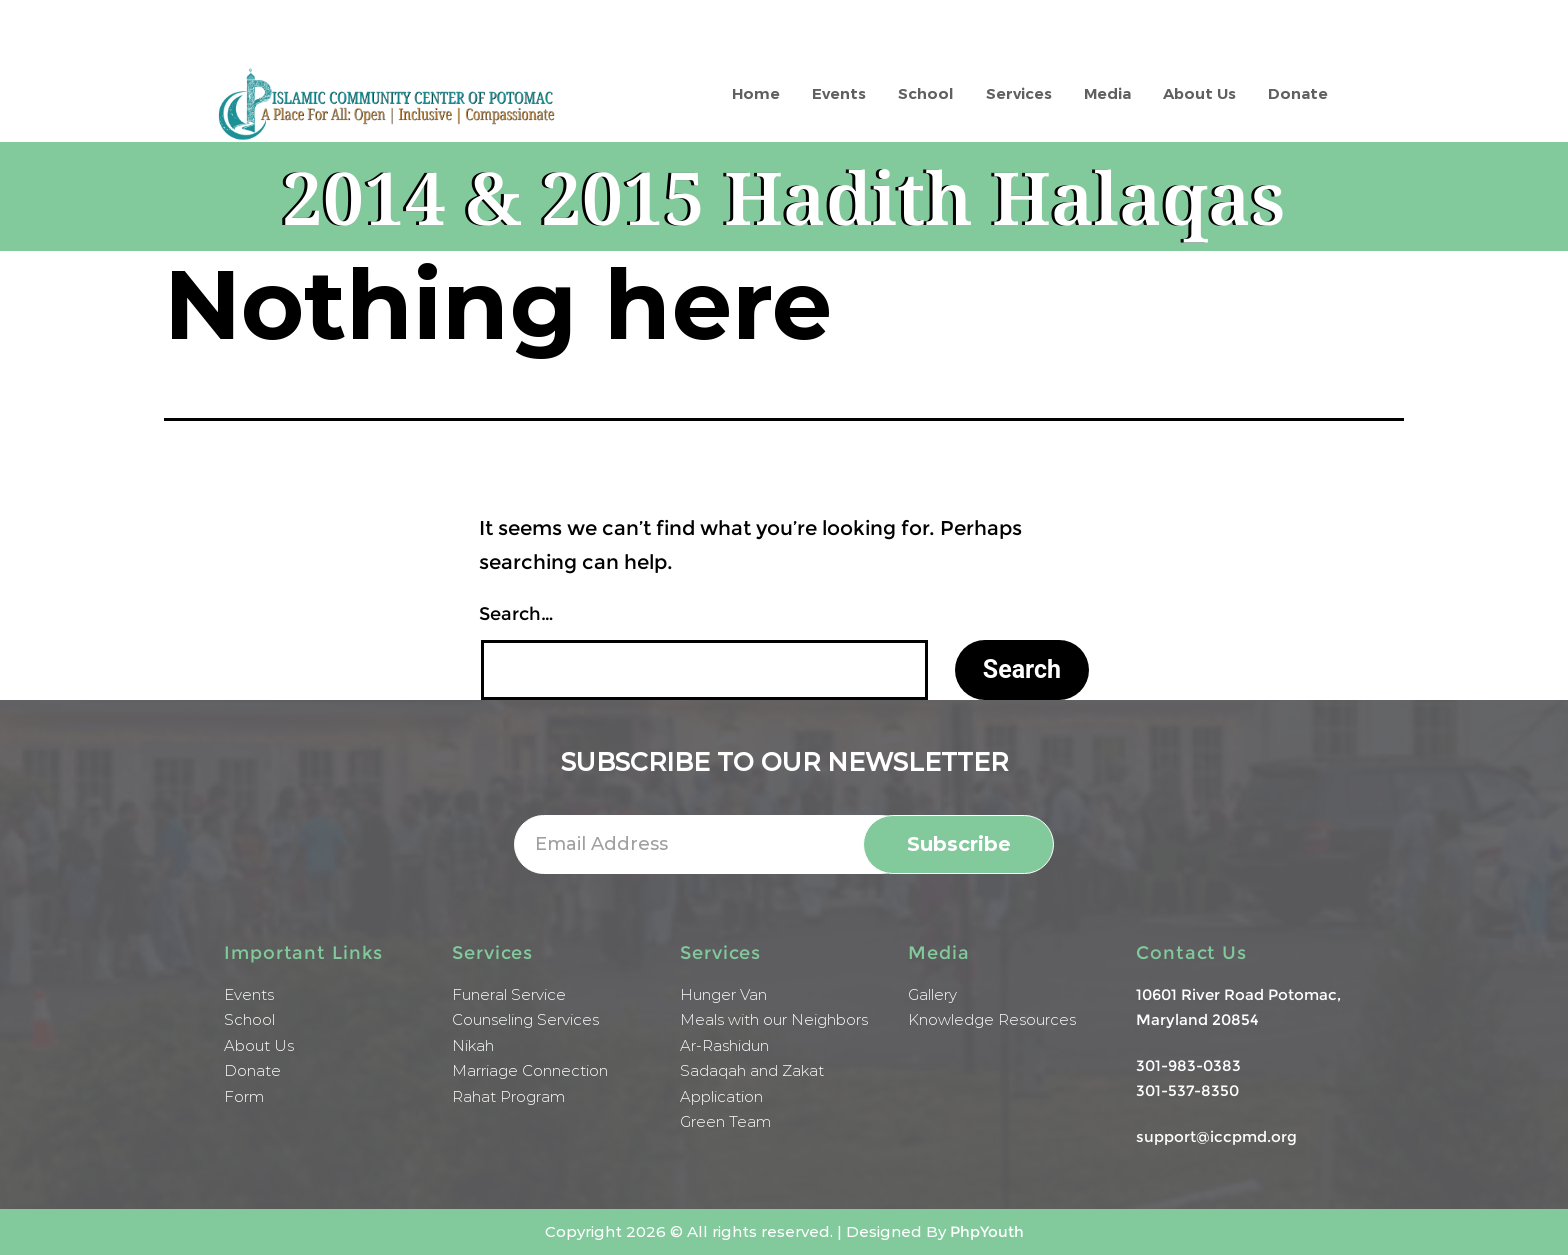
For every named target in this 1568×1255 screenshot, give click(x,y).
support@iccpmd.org (1216, 1136)
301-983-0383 (1188, 1065)
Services (1019, 93)
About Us (1199, 93)
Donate (1298, 93)
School (926, 93)
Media (1107, 93)
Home (756, 93)
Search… (516, 614)
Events (839, 93)
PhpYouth (987, 1231)
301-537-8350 (1187, 1090)
